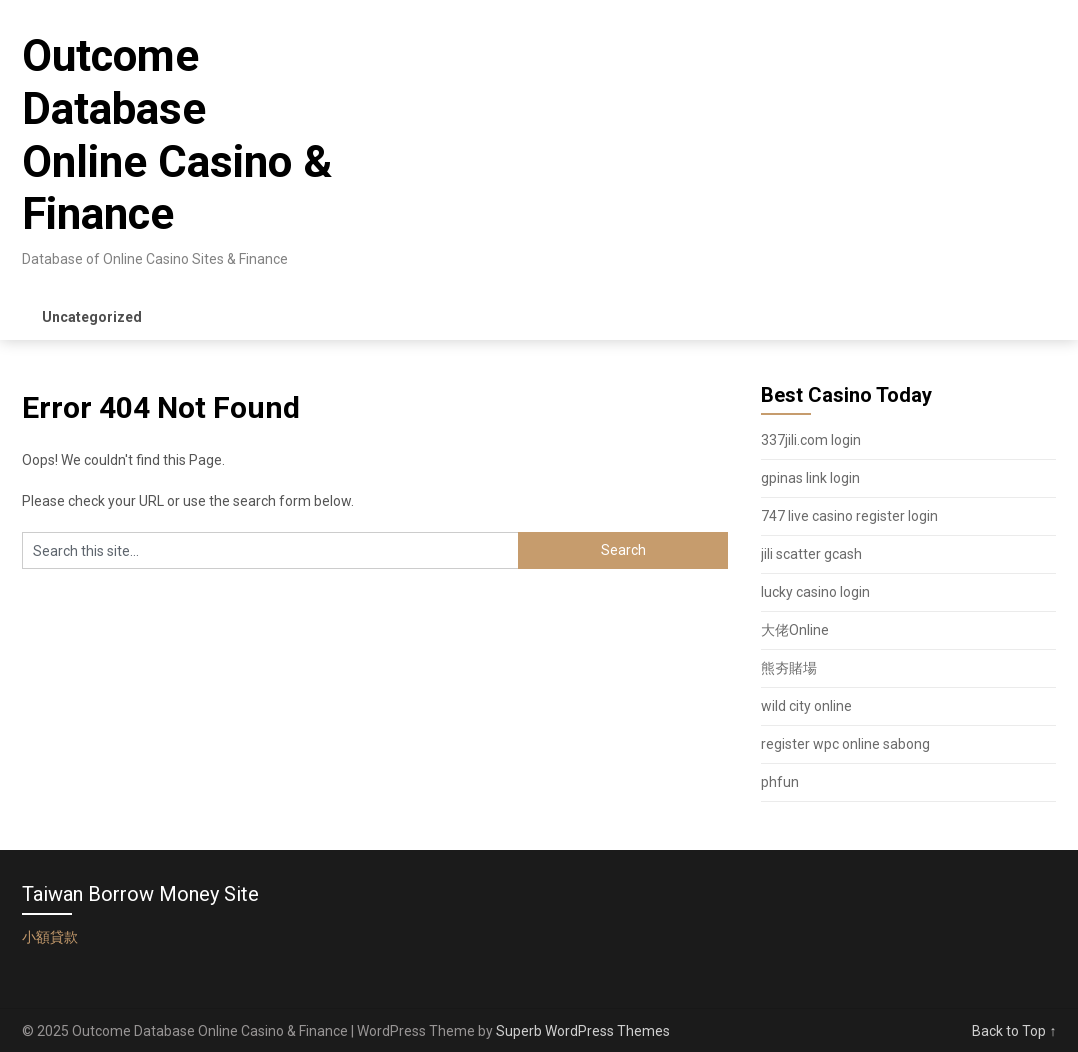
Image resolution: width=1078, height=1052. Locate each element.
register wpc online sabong (845, 744)
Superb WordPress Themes (583, 1031)
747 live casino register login (849, 516)
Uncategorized (92, 317)
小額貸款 (50, 937)
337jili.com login (811, 440)
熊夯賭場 (789, 668)
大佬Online (795, 630)
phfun (780, 782)
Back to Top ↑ (1014, 1031)
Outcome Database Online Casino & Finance (177, 135)
